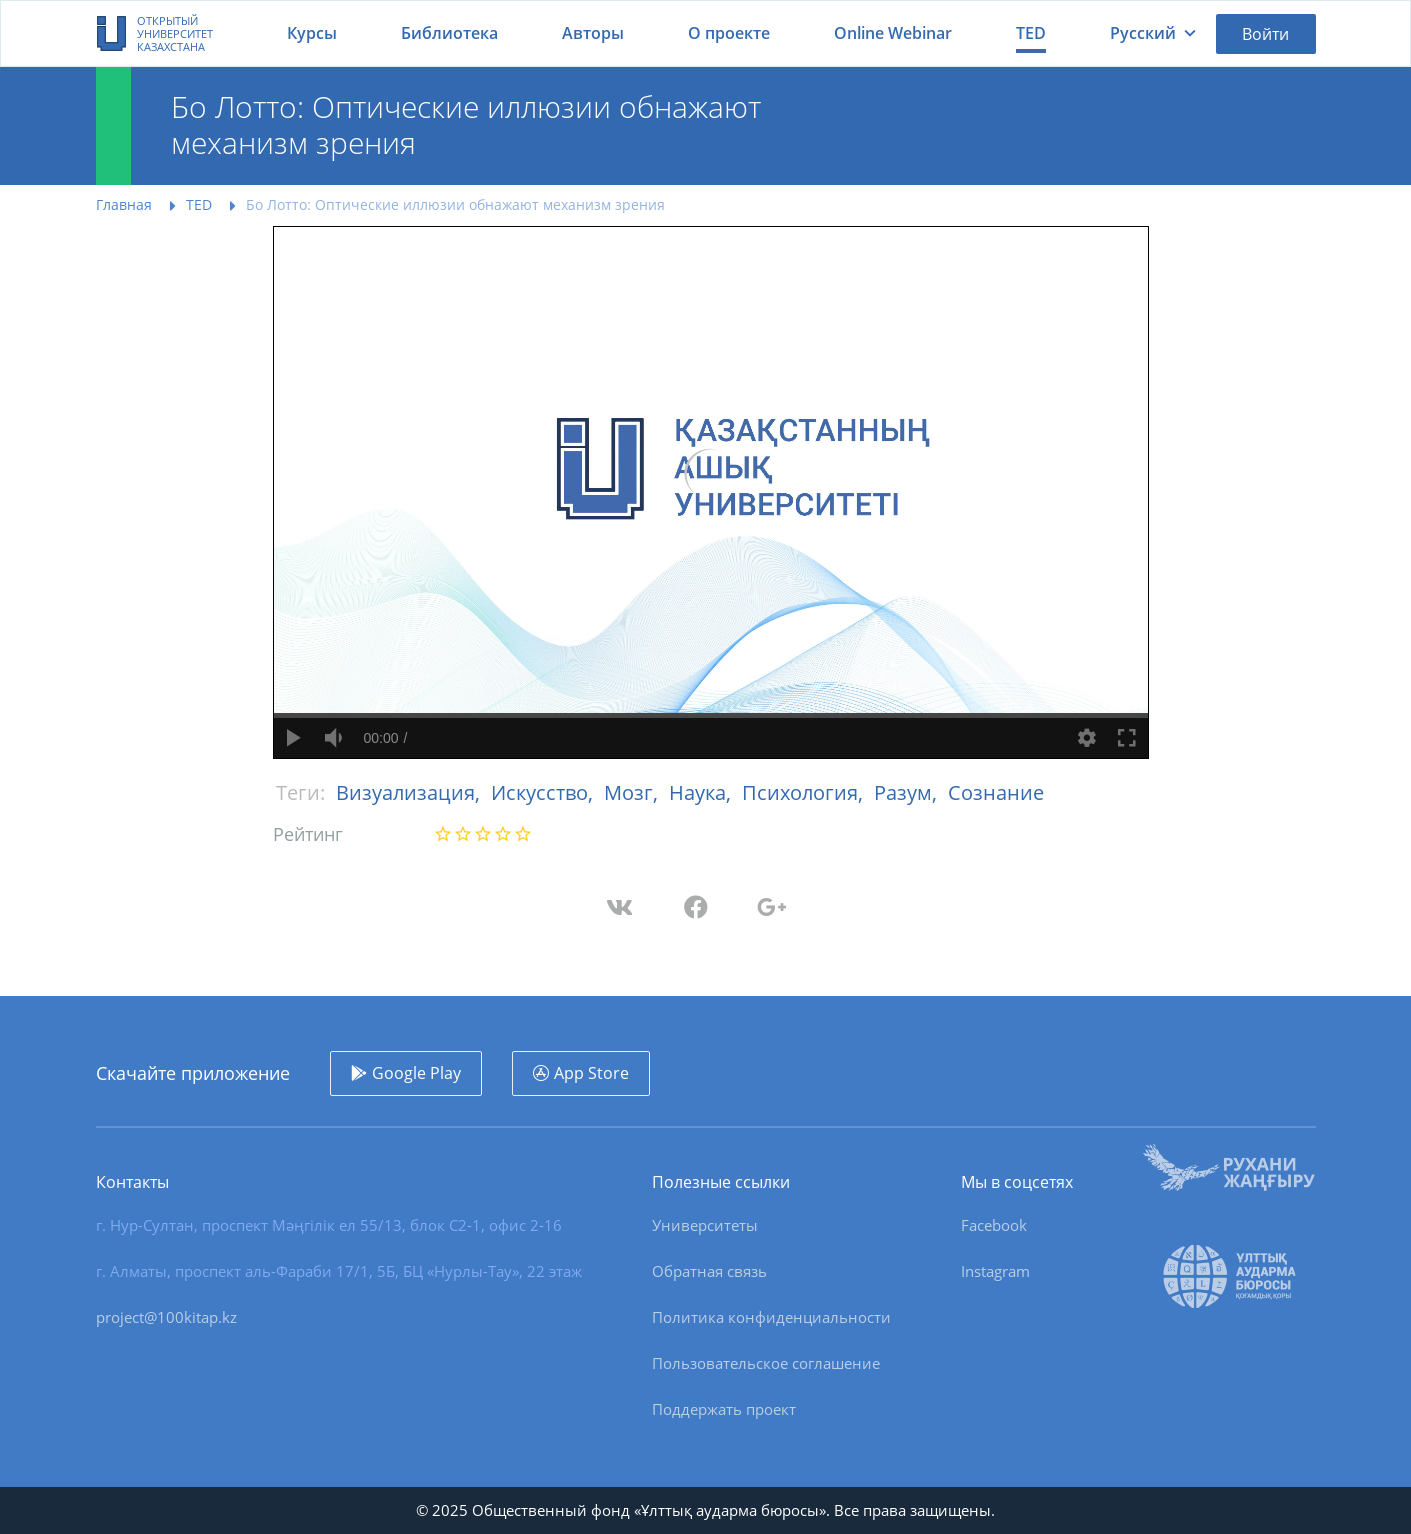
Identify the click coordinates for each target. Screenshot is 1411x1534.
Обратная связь (709, 1271)
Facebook (994, 1225)
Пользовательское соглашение (766, 1363)
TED (1031, 33)
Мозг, (633, 792)
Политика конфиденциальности (771, 1317)
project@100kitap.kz (166, 1317)
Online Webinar (893, 33)
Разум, (908, 792)
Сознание (996, 792)
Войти (1265, 34)
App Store (591, 1073)
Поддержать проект (724, 1409)
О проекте (729, 33)
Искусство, (544, 792)
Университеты (705, 1225)
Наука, (702, 792)
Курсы (312, 33)
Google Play (416, 1073)
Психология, (805, 792)
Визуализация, (410, 792)
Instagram (995, 1271)
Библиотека (449, 33)
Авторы (593, 33)
